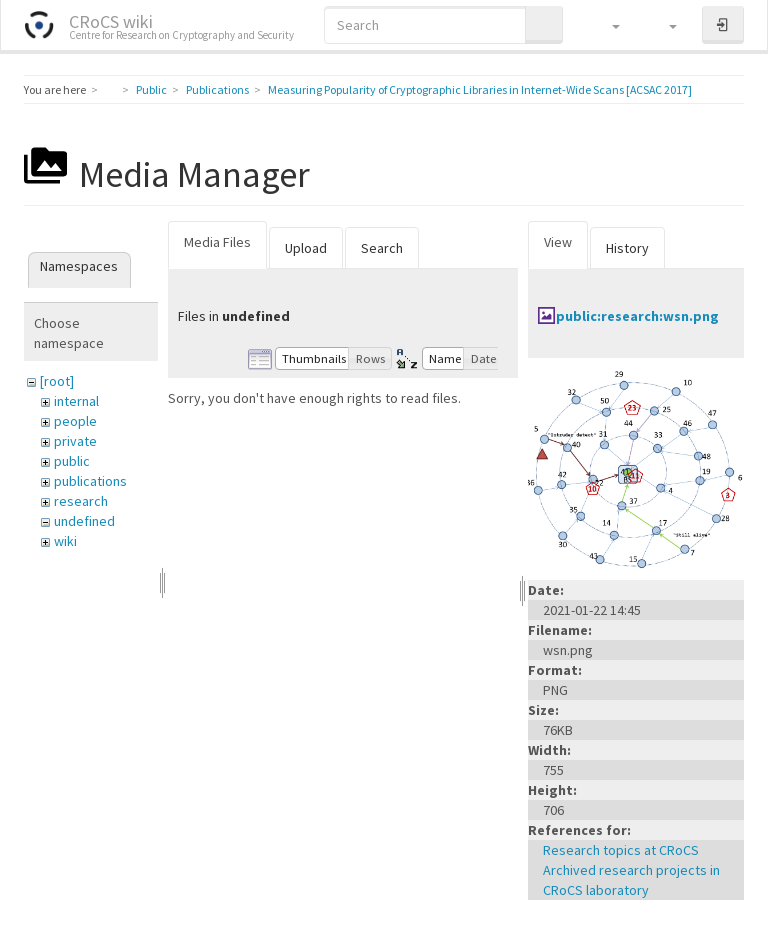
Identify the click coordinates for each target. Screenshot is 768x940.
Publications (217, 89)
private (75, 441)
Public (151, 89)
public (72, 461)
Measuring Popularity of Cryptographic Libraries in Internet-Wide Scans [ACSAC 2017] (480, 89)
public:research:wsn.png (637, 316)
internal (76, 401)
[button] (606, 25)
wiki (65, 541)
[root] (57, 381)
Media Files (217, 242)
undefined (84, 521)
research (81, 501)
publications (90, 481)
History (627, 248)
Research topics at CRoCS (621, 850)
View (558, 242)
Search (382, 248)
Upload (306, 248)
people (75, 421)
